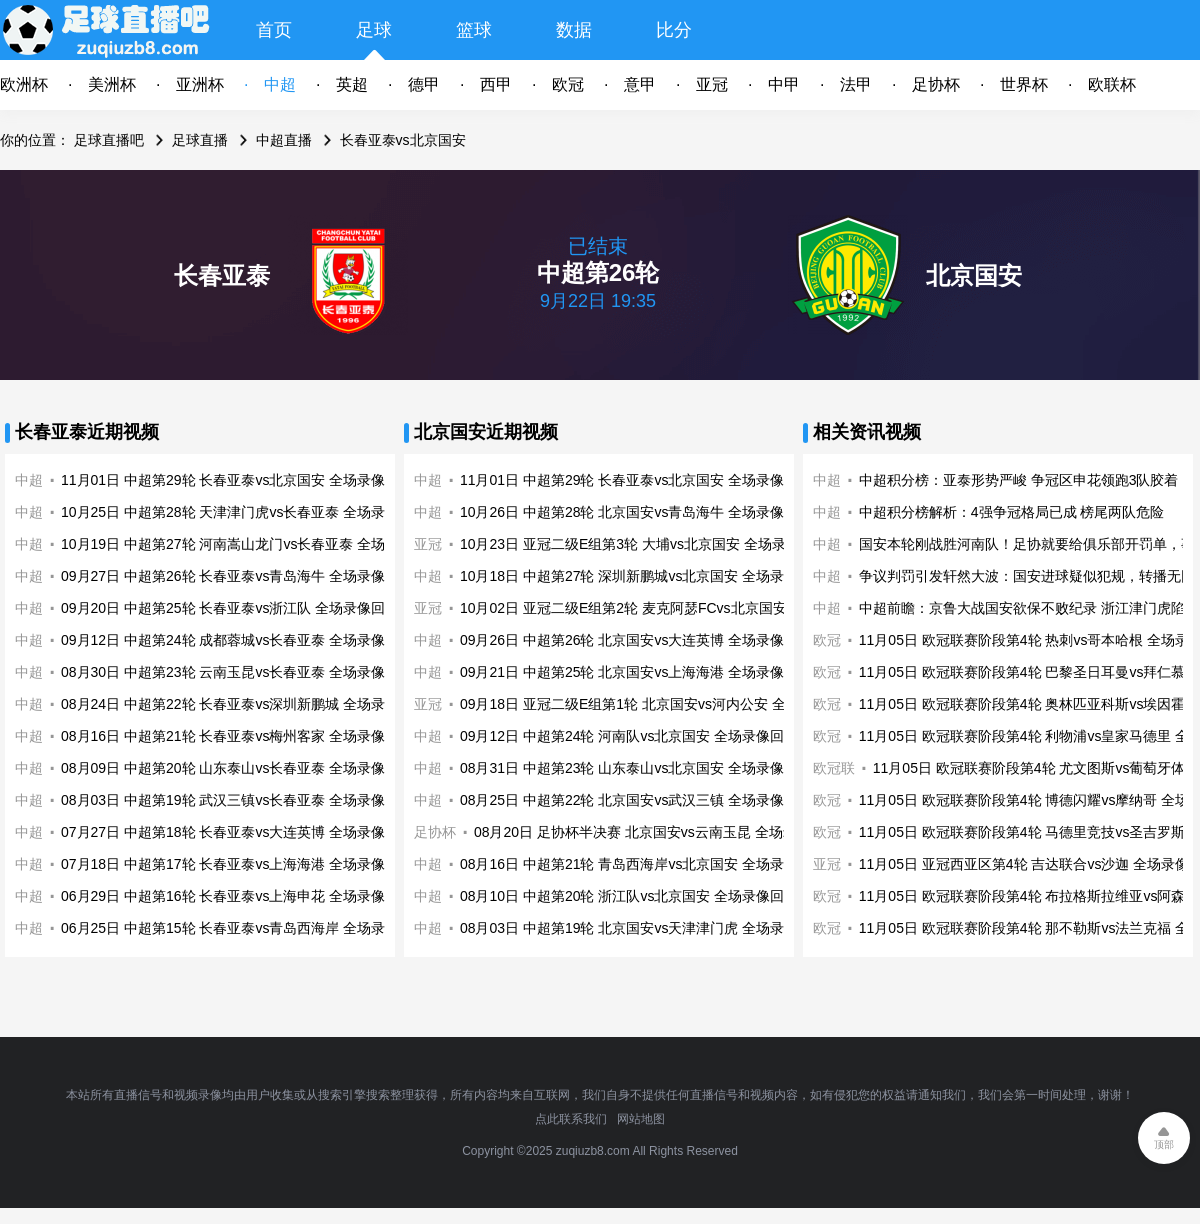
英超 (352, 84)
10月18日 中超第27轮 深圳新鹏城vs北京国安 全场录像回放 (643, 576)
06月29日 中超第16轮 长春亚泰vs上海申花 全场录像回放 (237, 896)
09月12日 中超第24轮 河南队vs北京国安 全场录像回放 (629, 736)
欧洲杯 (24, 84)
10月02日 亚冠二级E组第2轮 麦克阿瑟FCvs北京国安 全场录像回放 (667, 608)
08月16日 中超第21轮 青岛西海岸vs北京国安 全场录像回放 (643, 864)
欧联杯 (1112, 84)
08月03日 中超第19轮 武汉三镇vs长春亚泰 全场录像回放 (237, 800)
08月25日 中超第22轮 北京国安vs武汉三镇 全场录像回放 (636, 800)
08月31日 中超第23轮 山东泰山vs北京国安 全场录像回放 (636, 768)
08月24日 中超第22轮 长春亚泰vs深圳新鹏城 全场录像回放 (244, 704)
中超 (280, 84)
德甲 (424, 84)
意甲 (640, 84)
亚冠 (712, 84)
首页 (274, 30)
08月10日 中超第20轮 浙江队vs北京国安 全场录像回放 (629, 896)
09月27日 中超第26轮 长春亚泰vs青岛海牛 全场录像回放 (237, 576)
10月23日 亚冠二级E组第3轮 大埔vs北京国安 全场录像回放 (644, 544)
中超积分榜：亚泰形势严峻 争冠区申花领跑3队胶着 (1019, 480)
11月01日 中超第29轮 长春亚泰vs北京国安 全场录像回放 (237, 480)
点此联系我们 (571, 1119)
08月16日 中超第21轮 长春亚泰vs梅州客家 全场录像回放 (237, 736)
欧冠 (568, 84)
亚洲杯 (200, 84)
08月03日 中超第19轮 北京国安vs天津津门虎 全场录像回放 (643, 928)
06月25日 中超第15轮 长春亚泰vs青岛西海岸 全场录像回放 (244, 928)
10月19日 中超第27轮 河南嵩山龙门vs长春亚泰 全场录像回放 (251, 544)
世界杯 (1024, 84)
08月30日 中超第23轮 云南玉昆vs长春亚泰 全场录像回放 (237, 672)
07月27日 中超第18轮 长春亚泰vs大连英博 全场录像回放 (237, 832)
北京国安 (974, 275)
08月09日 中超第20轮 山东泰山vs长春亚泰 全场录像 (223, 768)
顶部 (1164, 1144)
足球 (374, 30)
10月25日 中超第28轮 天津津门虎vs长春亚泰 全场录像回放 (244, 512)
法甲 (856, 84)
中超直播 (284, 140)
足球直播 (200, 140)
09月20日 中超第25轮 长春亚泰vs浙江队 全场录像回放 (230, 608)
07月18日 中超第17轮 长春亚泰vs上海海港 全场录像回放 (237, 864)
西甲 (496, 84)
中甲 (784, 84)
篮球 (474, 30)
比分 (674, 30)
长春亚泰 (222, 275)
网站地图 (641, 1119)
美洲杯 (112, 84)
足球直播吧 (109, 140)
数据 (574, 30)
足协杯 (936, 84)
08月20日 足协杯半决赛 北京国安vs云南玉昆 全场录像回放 (656, 832)
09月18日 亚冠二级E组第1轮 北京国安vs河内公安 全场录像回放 (658, 704)
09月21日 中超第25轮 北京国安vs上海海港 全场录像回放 (636, 672)
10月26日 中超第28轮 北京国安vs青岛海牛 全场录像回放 (636, 512)
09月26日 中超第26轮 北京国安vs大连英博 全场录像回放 (636, 640)
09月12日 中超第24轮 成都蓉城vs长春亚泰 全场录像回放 (237, 640)
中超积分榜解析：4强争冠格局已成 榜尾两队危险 (1012, 512)
